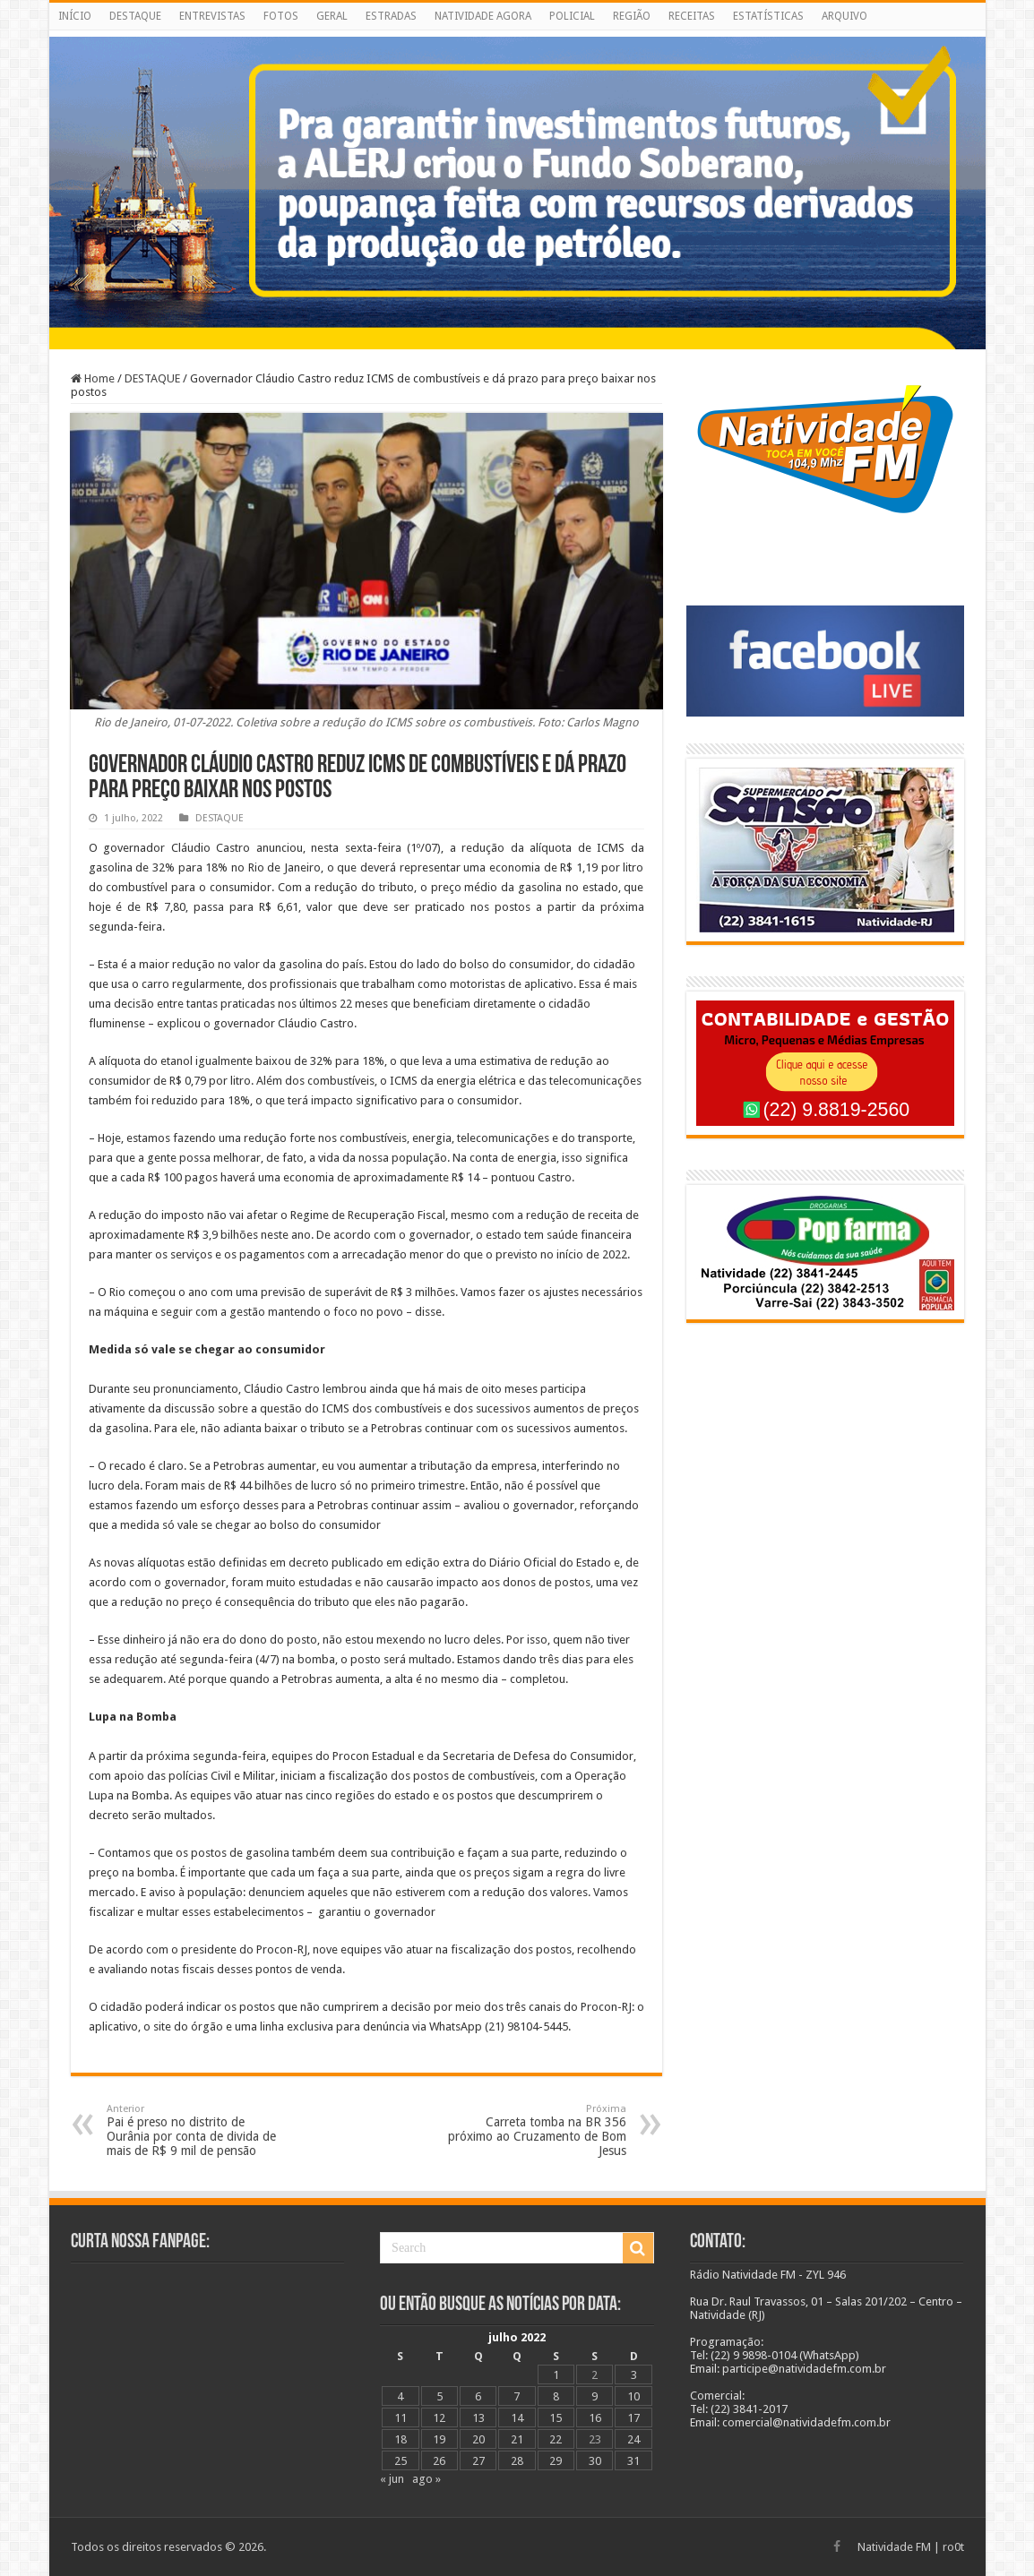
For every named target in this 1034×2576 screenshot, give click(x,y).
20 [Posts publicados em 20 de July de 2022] (478, 2439)
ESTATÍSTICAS (768, 16)
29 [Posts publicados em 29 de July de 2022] (555, 2461)
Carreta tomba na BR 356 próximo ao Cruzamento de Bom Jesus (534, 2130)
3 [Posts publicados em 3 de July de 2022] (634, 2375)
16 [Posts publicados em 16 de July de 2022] (595, 2418)
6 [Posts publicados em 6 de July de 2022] (478, 2396)
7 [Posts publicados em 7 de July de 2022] (516, 2396)
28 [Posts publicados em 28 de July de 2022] (517, 2461)
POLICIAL (572, 16)
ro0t (953, 2547)
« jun (392, 2479)
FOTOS (280, 16)
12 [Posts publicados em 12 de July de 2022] (439, 2418)
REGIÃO (632, 16)
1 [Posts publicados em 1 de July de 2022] (556, 2375)
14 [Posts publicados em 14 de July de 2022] (517, 2418)
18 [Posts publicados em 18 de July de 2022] (400, 2439)
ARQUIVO (844, 16)
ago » (426, 2479)
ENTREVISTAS (212, 16)
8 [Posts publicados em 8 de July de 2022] (556, 2396)
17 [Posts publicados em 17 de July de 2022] (633, 2418)
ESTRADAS (391, 16)
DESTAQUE (135, 16)
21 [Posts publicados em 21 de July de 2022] (517, 2439)
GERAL (332, 16)
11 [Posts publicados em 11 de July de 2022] (400, 2418)
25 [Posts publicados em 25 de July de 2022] (400, 2461)
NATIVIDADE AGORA (483, 16)
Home (93, 378)
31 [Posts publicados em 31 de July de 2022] (633, 2461)
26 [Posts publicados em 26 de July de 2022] (439, 2461)
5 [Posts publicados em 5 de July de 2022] (439, 2396)
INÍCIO (74, 16)
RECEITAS (691, 16)
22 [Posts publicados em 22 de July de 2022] (555, 2439)
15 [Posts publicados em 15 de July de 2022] (555, 2418)
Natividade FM (894, 2547)
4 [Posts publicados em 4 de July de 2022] (400, 2396)
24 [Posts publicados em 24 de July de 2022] (633, 2439)
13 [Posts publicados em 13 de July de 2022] (478, 2418)
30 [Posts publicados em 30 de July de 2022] (595, 2461)
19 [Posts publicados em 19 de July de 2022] (439, 2439)
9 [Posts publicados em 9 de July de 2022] (594, 2396)
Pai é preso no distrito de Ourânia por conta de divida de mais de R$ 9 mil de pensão (198, 2130)
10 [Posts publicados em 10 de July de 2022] (633, 2396)
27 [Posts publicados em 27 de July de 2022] (478, 2461)
